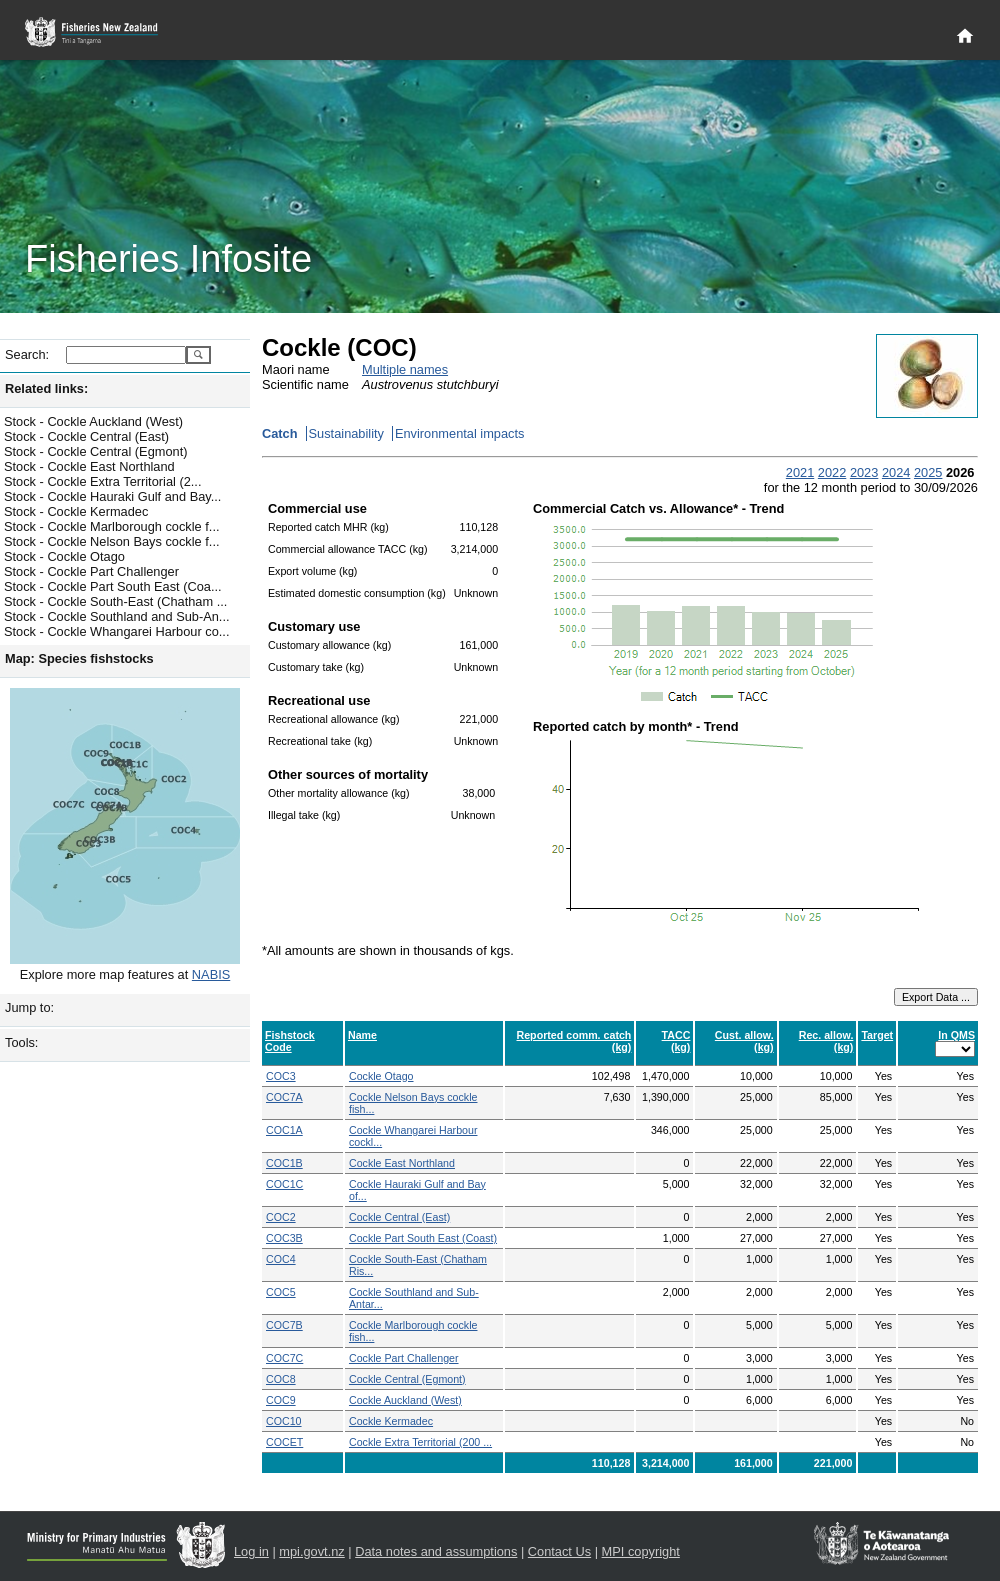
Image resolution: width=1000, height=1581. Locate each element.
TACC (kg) (676, 1041)
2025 (928, 472)
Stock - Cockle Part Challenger (91, 571)
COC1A (284, 1130)
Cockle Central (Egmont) (407, 1379)
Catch (280, 433)
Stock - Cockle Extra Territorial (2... (102, 481)
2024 (896, 472)
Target (877, 1035)
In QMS (956, 1035)
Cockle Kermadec (391, 1421)
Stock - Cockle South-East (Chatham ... (115, 601)
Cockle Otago (381, 1076)
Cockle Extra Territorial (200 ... (420, 1442)
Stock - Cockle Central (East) (86, 436)
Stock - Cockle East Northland (89, 466)
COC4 (281, 1259)
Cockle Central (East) (399, 1217)
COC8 (281, 1379)
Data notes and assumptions (436, 1551)
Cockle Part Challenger (404, 1358)
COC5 (281, 1292)
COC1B (284, 1163)
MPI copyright (641, 1551)
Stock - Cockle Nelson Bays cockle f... (112, 541)
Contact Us (559, 1551)
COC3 (281, 1076)
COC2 (281, 1217)
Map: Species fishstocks (79, 658)
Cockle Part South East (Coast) (423, 1238)
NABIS (211, 974)
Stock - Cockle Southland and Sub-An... (117, 616)
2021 (800, 472)
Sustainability (346, 433)
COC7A (284, 1097)
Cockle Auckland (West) (405, 1400)
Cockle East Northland (402, 1163)
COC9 (281, 1400)
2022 (832, 472)
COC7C (284, 1358)
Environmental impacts (459, 433)
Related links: (46, 388)
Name (362, 1035)
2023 (864, 472)
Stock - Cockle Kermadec (76, 511)
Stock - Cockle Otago (64, 556)
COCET (284, 1442)
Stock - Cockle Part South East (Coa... (113, 586)
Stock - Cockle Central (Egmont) (95, 451)
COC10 (284, 1421)
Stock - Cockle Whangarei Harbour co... (116, 631)
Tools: (21, 1042)
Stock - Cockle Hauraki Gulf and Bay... (112, 496)
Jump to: (29, 1007)
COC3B (284, 1238)
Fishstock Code (290, 1041)
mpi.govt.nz (311, 1551)
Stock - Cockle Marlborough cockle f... (112, 526)
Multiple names (405, 369)
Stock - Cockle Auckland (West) (93, 421)
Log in (251, 1551)
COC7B (284, 1325)
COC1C (284, 1184)
